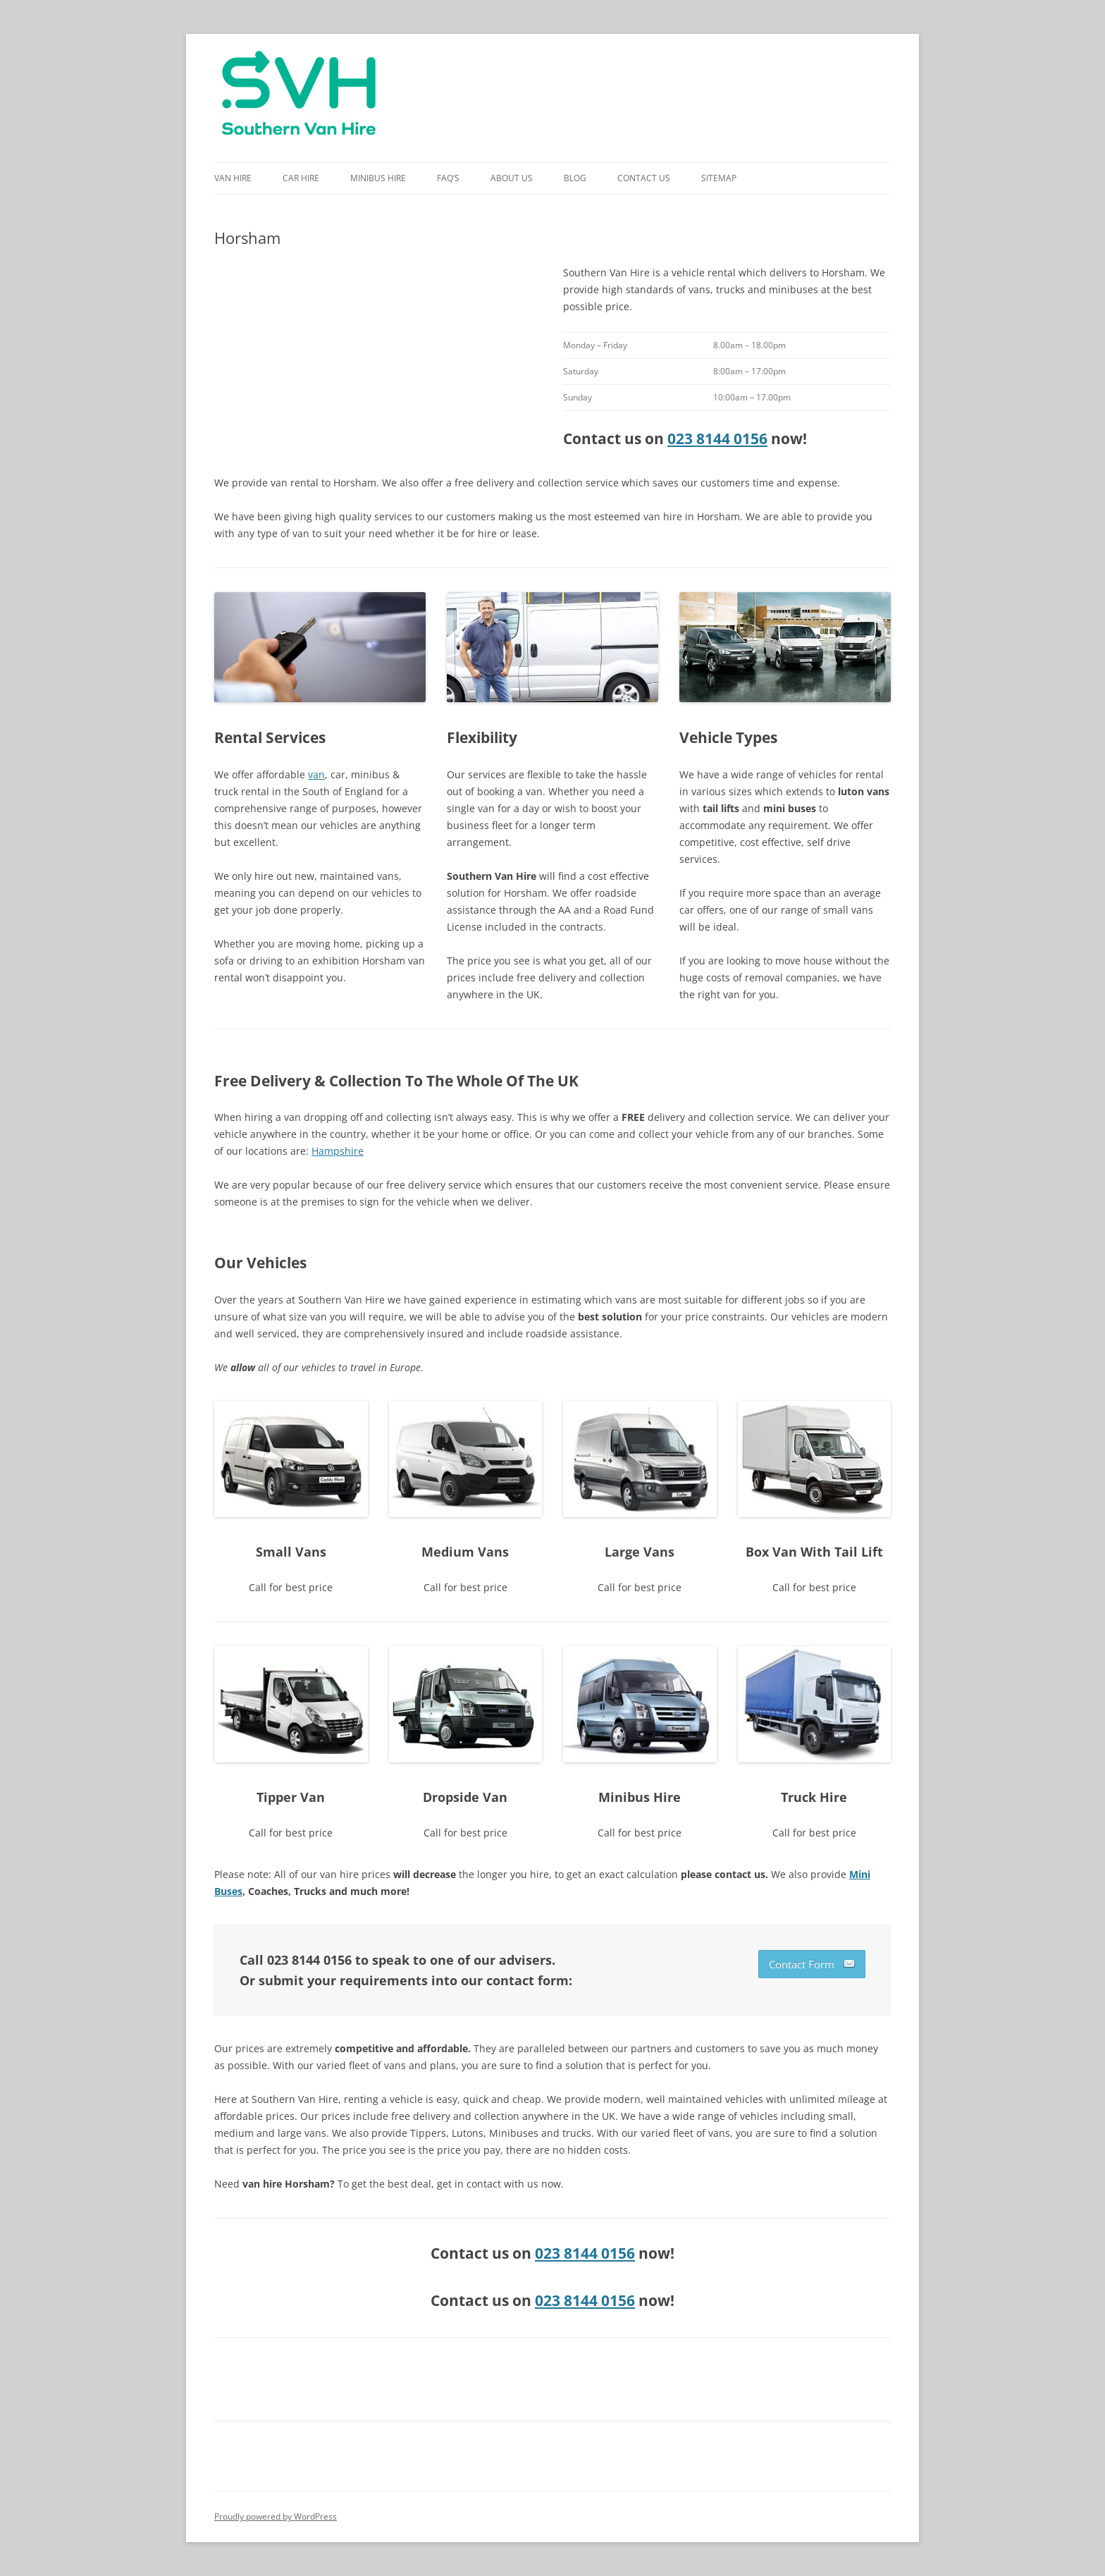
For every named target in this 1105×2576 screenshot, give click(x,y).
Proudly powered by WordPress (275, 2516)
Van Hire (233, 178)
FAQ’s (448, 178)
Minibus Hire (378, 178)
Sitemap (718, 178)
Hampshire (337, 1151)
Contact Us (643, 178)
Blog (575, 178)
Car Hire (301, 178)
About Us (511, 178)
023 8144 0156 (717, 438)
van (316, 774)
